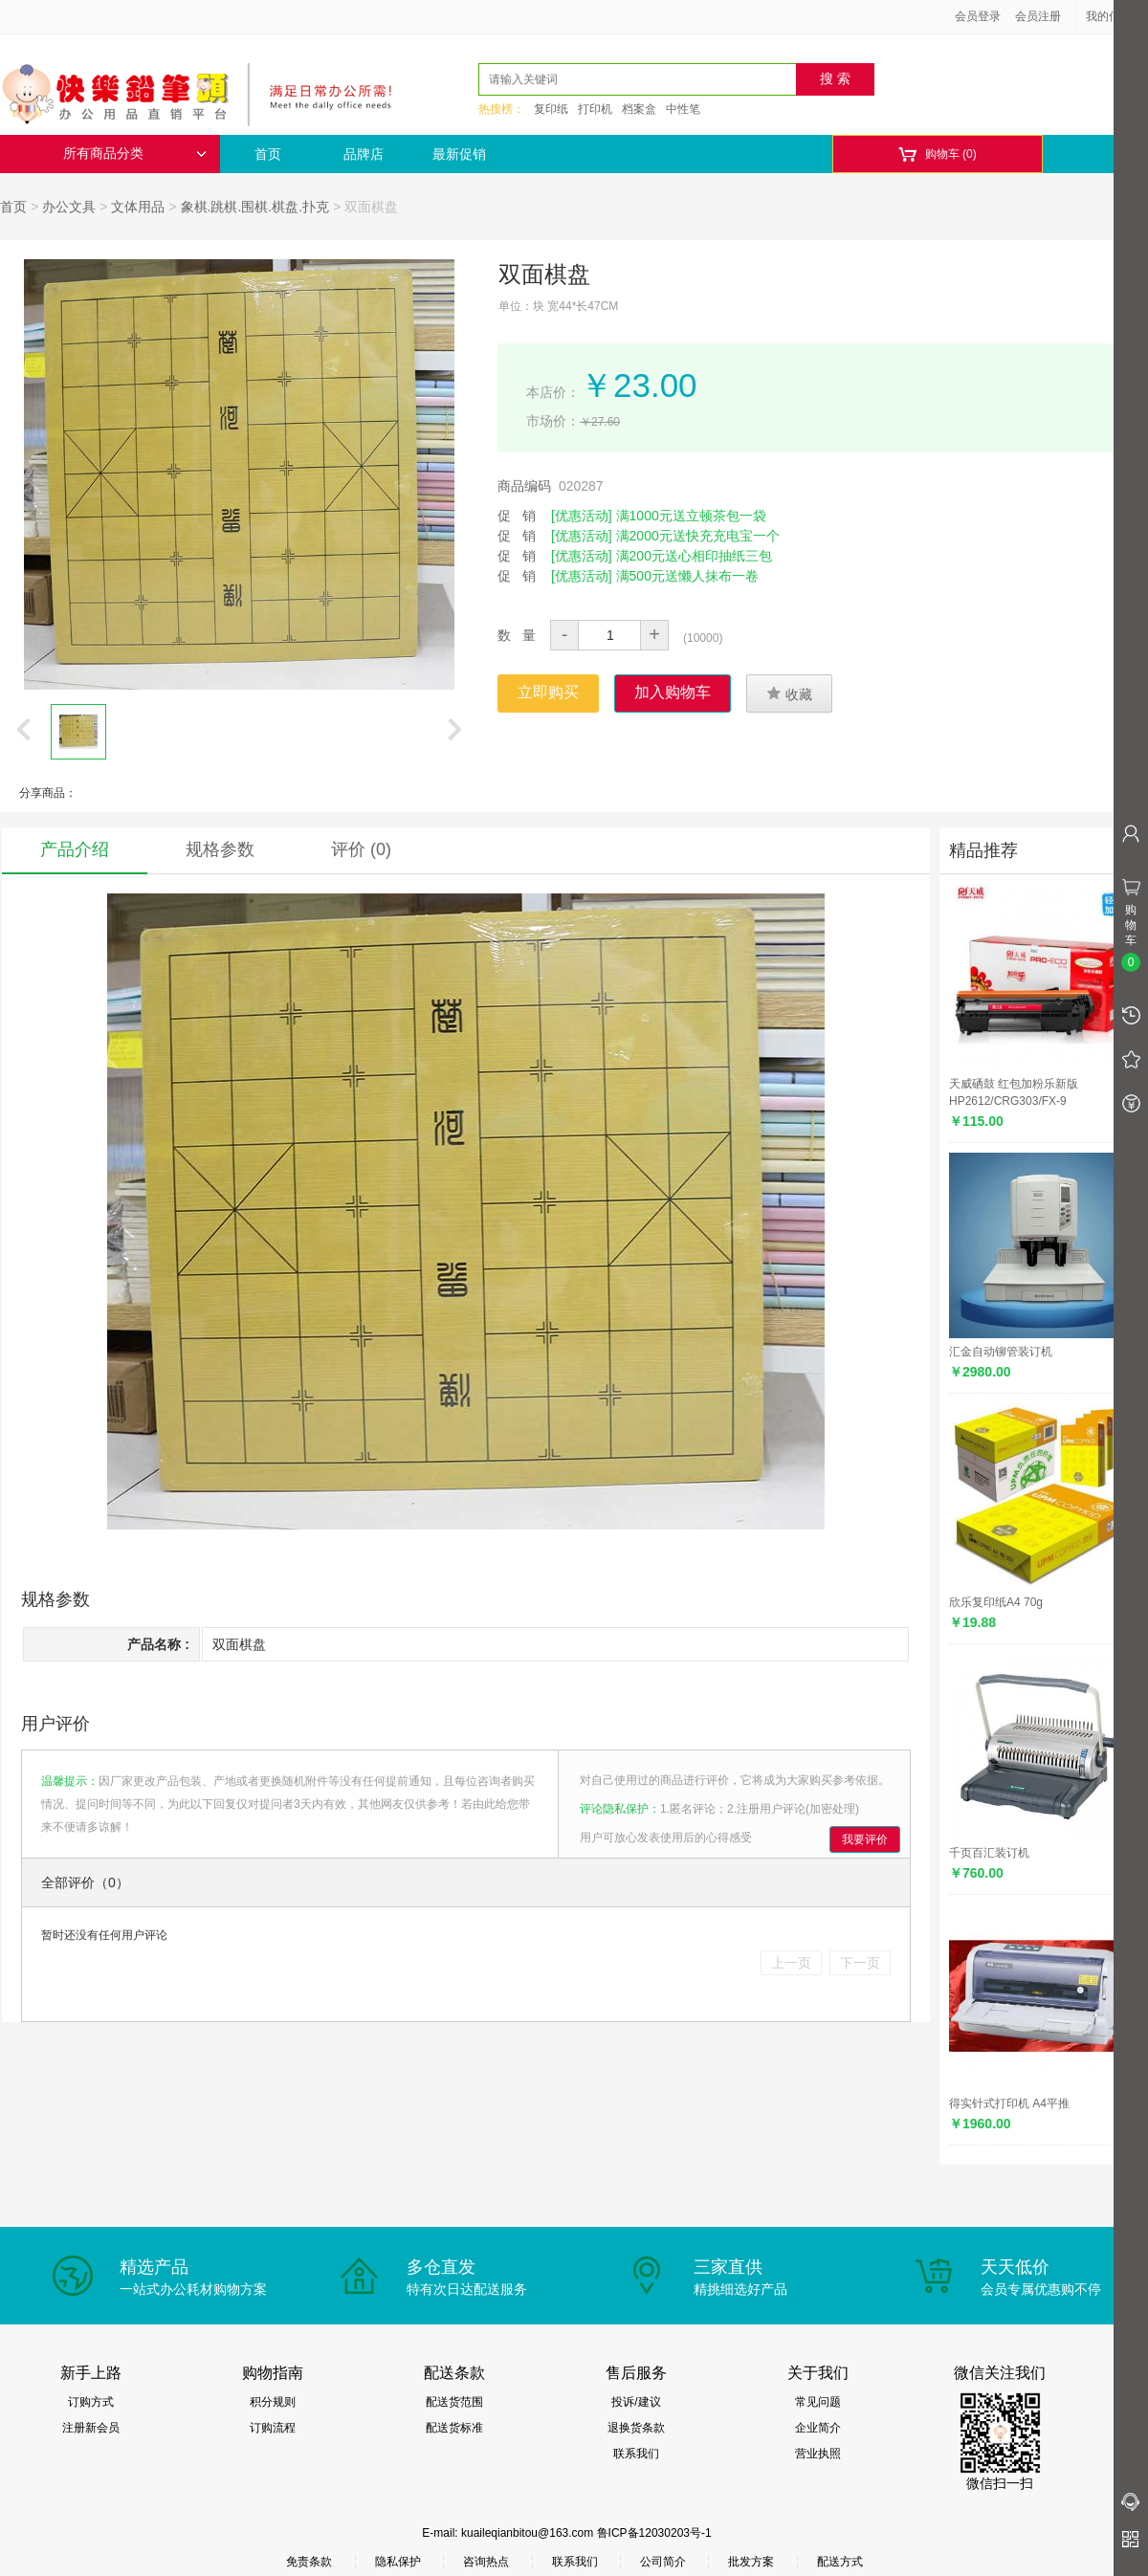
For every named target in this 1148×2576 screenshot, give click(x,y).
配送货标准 (454, 2427)
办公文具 (69, 206)
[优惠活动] (581, 515)
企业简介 (818, 2427)
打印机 (595, 109)
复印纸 (551, 109)
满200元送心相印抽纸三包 (694, 555)
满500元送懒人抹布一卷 (687, 575)
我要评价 (865, 1839)
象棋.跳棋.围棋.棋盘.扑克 (255, 206)
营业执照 (818, 2453)
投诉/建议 (635, 2402)
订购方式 (91, 2402)
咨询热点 (486, 2561)
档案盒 (639, 109)
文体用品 (138, 206)
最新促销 (459, 154)
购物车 (937, 154)
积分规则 (273, 2402)
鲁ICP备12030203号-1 (654, 2533)
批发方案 (751, 2561)
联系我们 (636, 2453)
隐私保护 (398, 2561)
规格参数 (220, 849)
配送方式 (840, 2561)
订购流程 (273, 2427)
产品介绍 (74, 849)
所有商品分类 (135, 153)
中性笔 (683, 109)
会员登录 (978, 16)
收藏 (789, 693)
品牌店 (363, 154)
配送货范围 (454, 2402)
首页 (267, 154)
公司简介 (663, 2561)
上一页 (791, 1963)
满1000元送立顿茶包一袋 (691, 515)
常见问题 (818, 2402)
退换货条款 (636, 2427)
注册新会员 (91, 2427)
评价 (361, 849)
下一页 (860, 1963)
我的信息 (1115, 16)
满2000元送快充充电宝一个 (698, 535)
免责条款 (309, 2561)
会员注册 (1038, 16)
